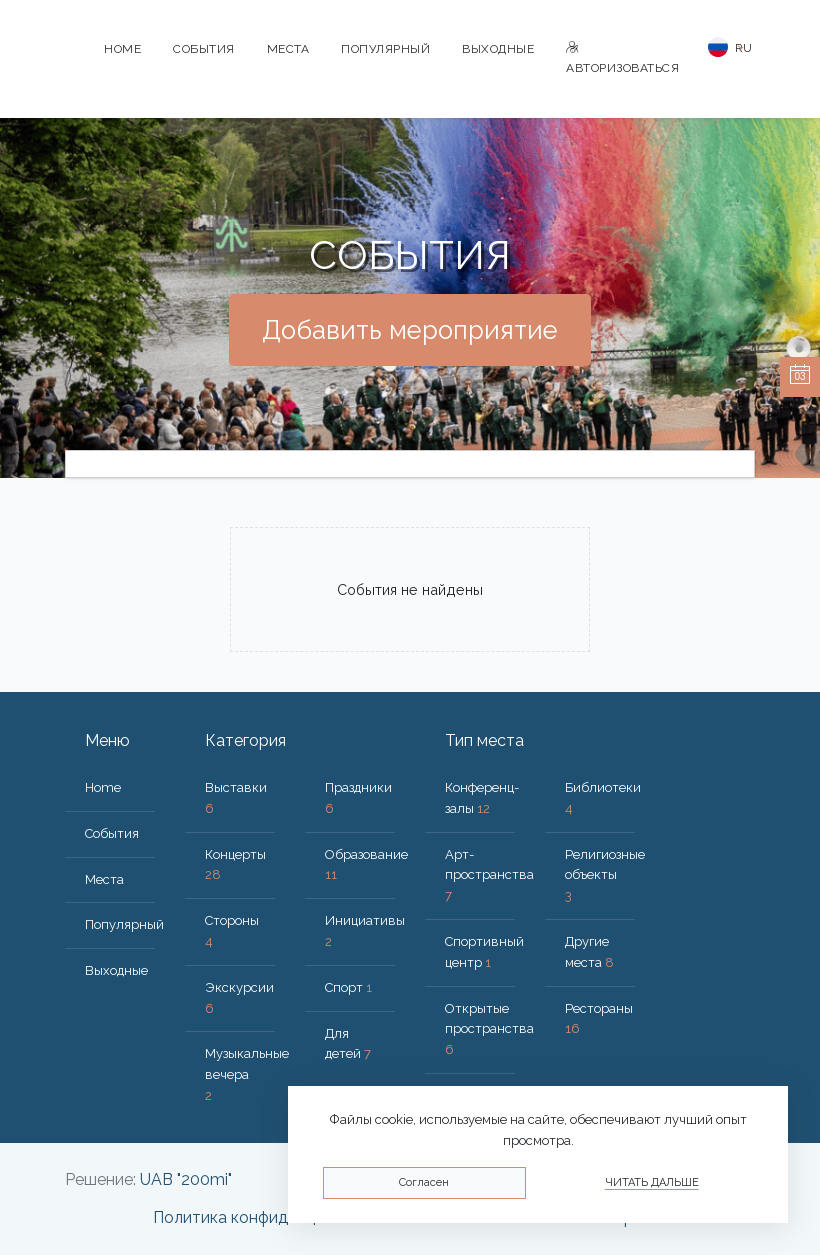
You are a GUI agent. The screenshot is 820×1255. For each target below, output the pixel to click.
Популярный (385, 49)
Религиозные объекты (605, 875)
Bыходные (498, 49)
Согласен (424, 1182)
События (204, 49)
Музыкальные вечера (247, 1074)
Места (288, 49)
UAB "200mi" (186, 1179)
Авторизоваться (622, 58)
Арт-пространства (489, 875)
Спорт (348, 987)
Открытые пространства (489, 1029)
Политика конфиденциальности (274, 1217)
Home (122, 49)
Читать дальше (652, 1182)
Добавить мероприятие (410, 330)
